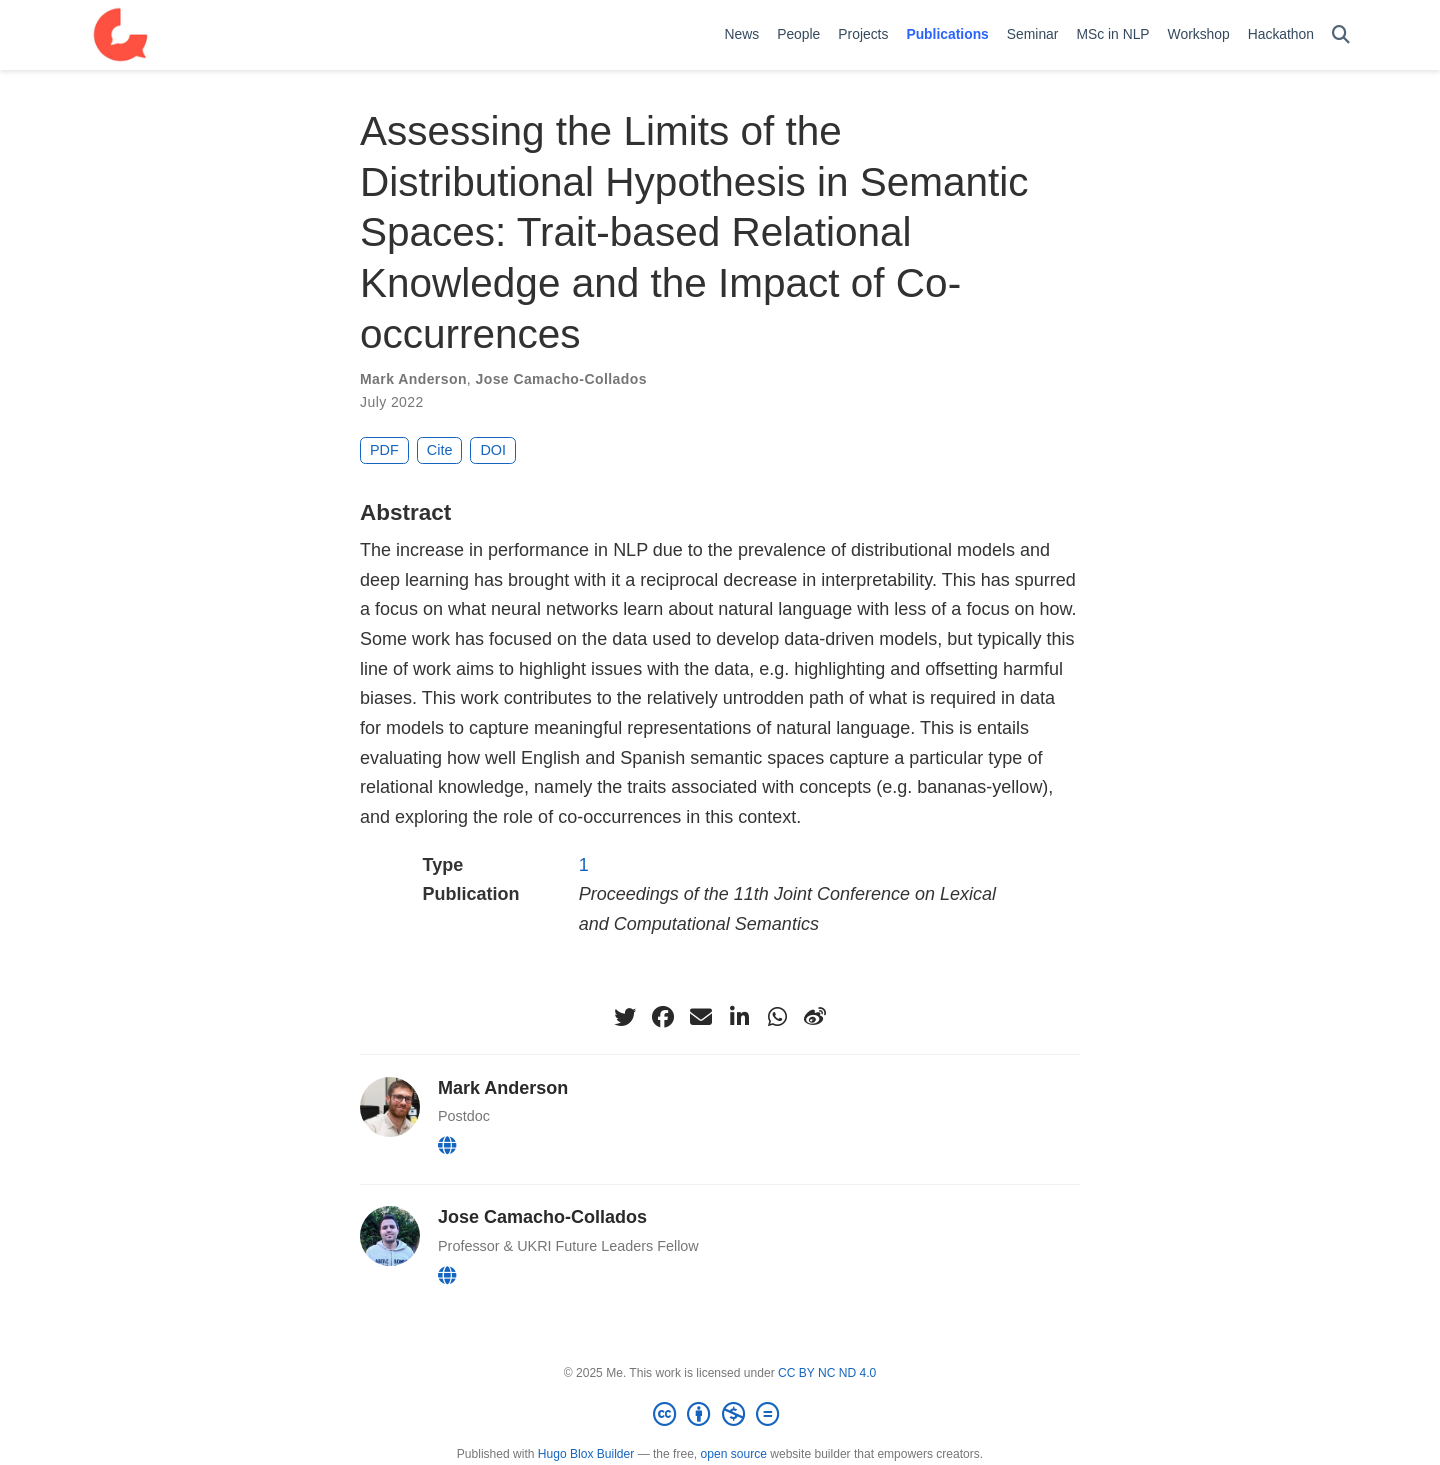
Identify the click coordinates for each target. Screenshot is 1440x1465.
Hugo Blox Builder (586, 1454)
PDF (384, 450)
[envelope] (701, 1017)
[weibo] (815, 1017)
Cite (440, 450)
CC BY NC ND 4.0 (827, 1373)
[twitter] (625, 1017)
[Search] (1341, 35)
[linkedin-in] (739, 1017)
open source (734, 1454)
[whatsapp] (777, 1017)
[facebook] (663, 1017)
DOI (493, 450)
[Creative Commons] (720, 1415)
